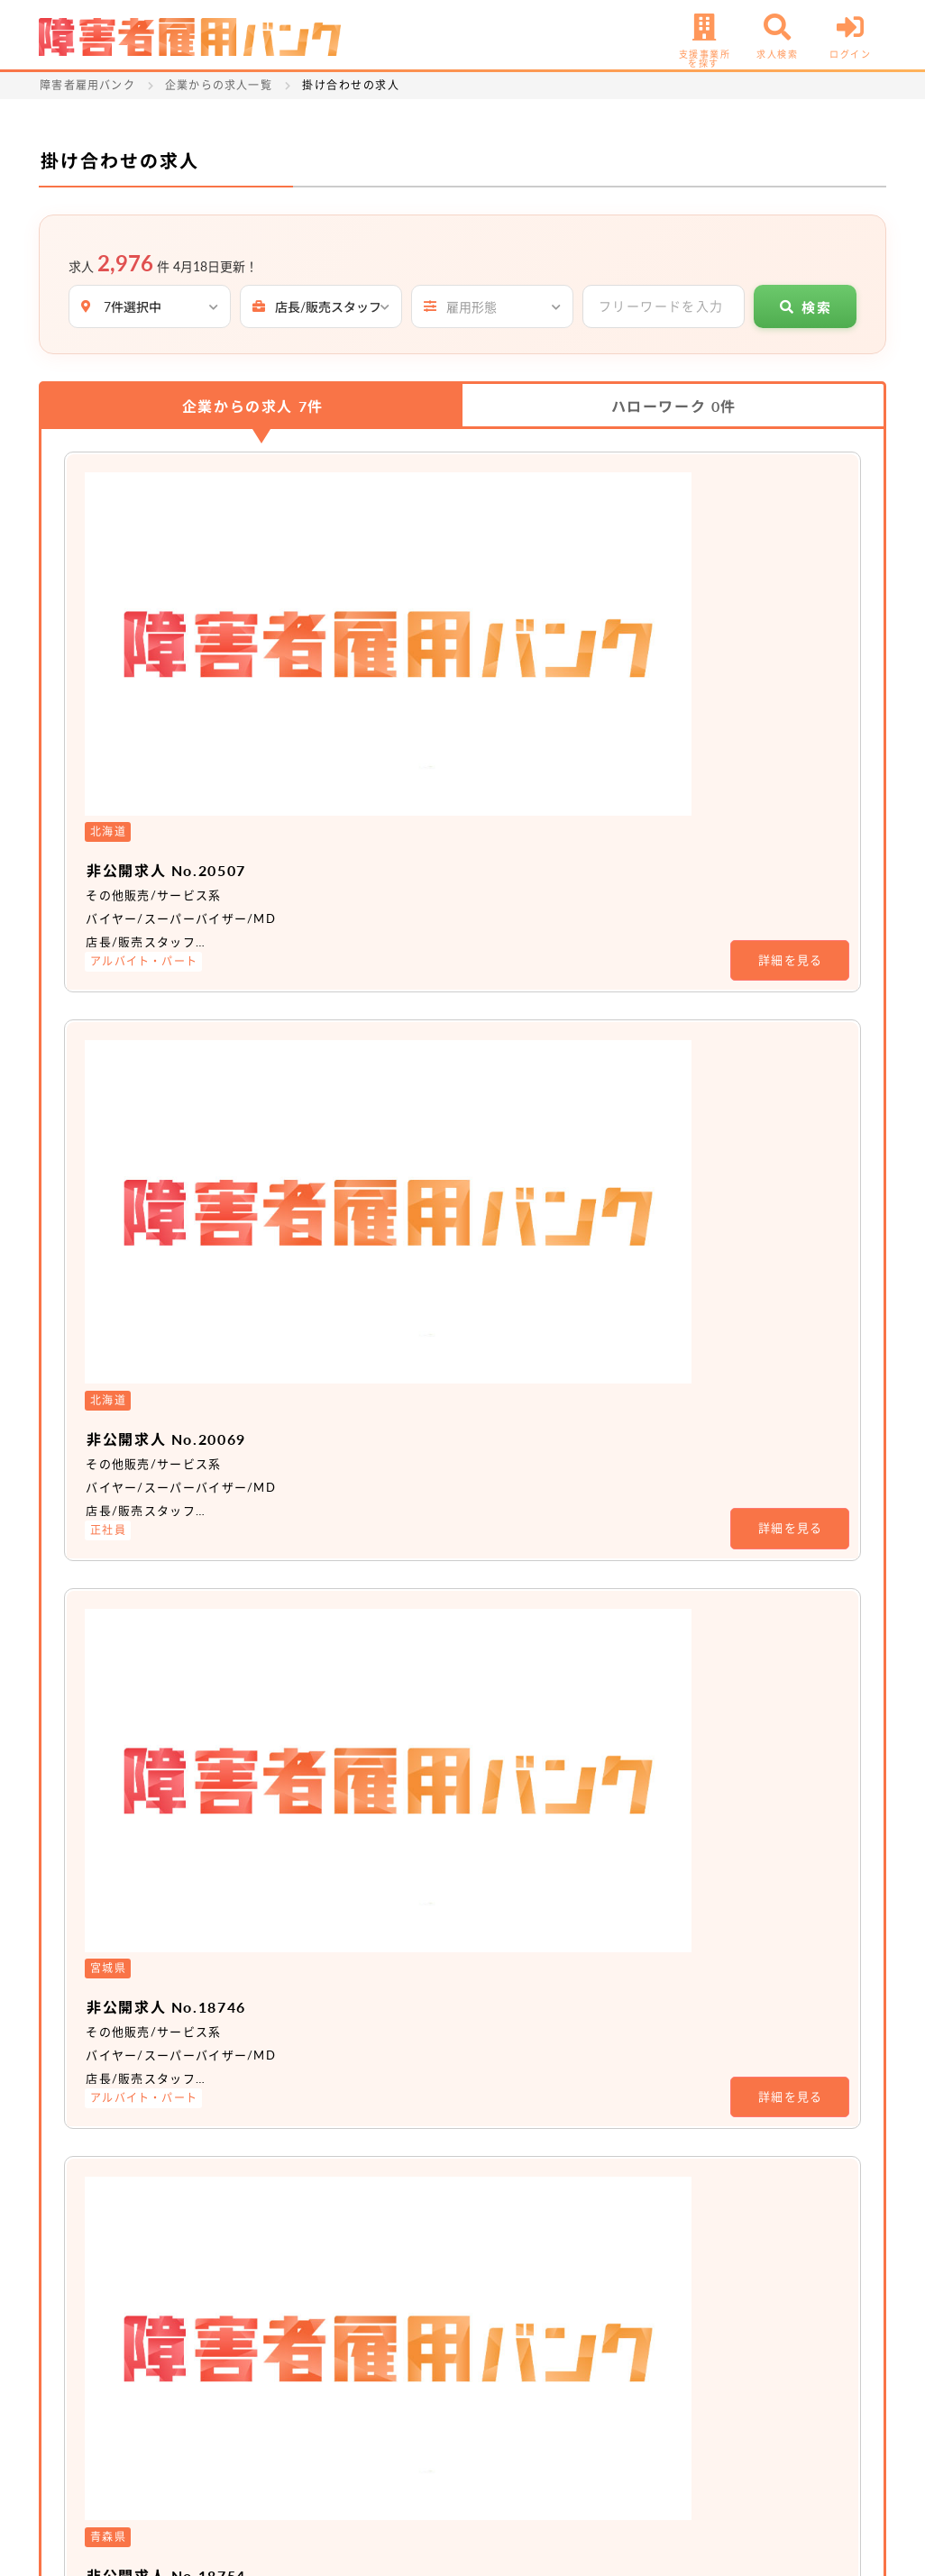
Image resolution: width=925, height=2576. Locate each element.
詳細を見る (790, 610)
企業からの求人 (253, 406)
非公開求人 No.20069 (386, 737)
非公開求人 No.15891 (386, 1610)
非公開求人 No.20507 (386, 519)
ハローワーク (674, 406)
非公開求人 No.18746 (386, 955)
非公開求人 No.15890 (386, 1391)
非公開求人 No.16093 (386, 1828)
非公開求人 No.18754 (386, 1173)
